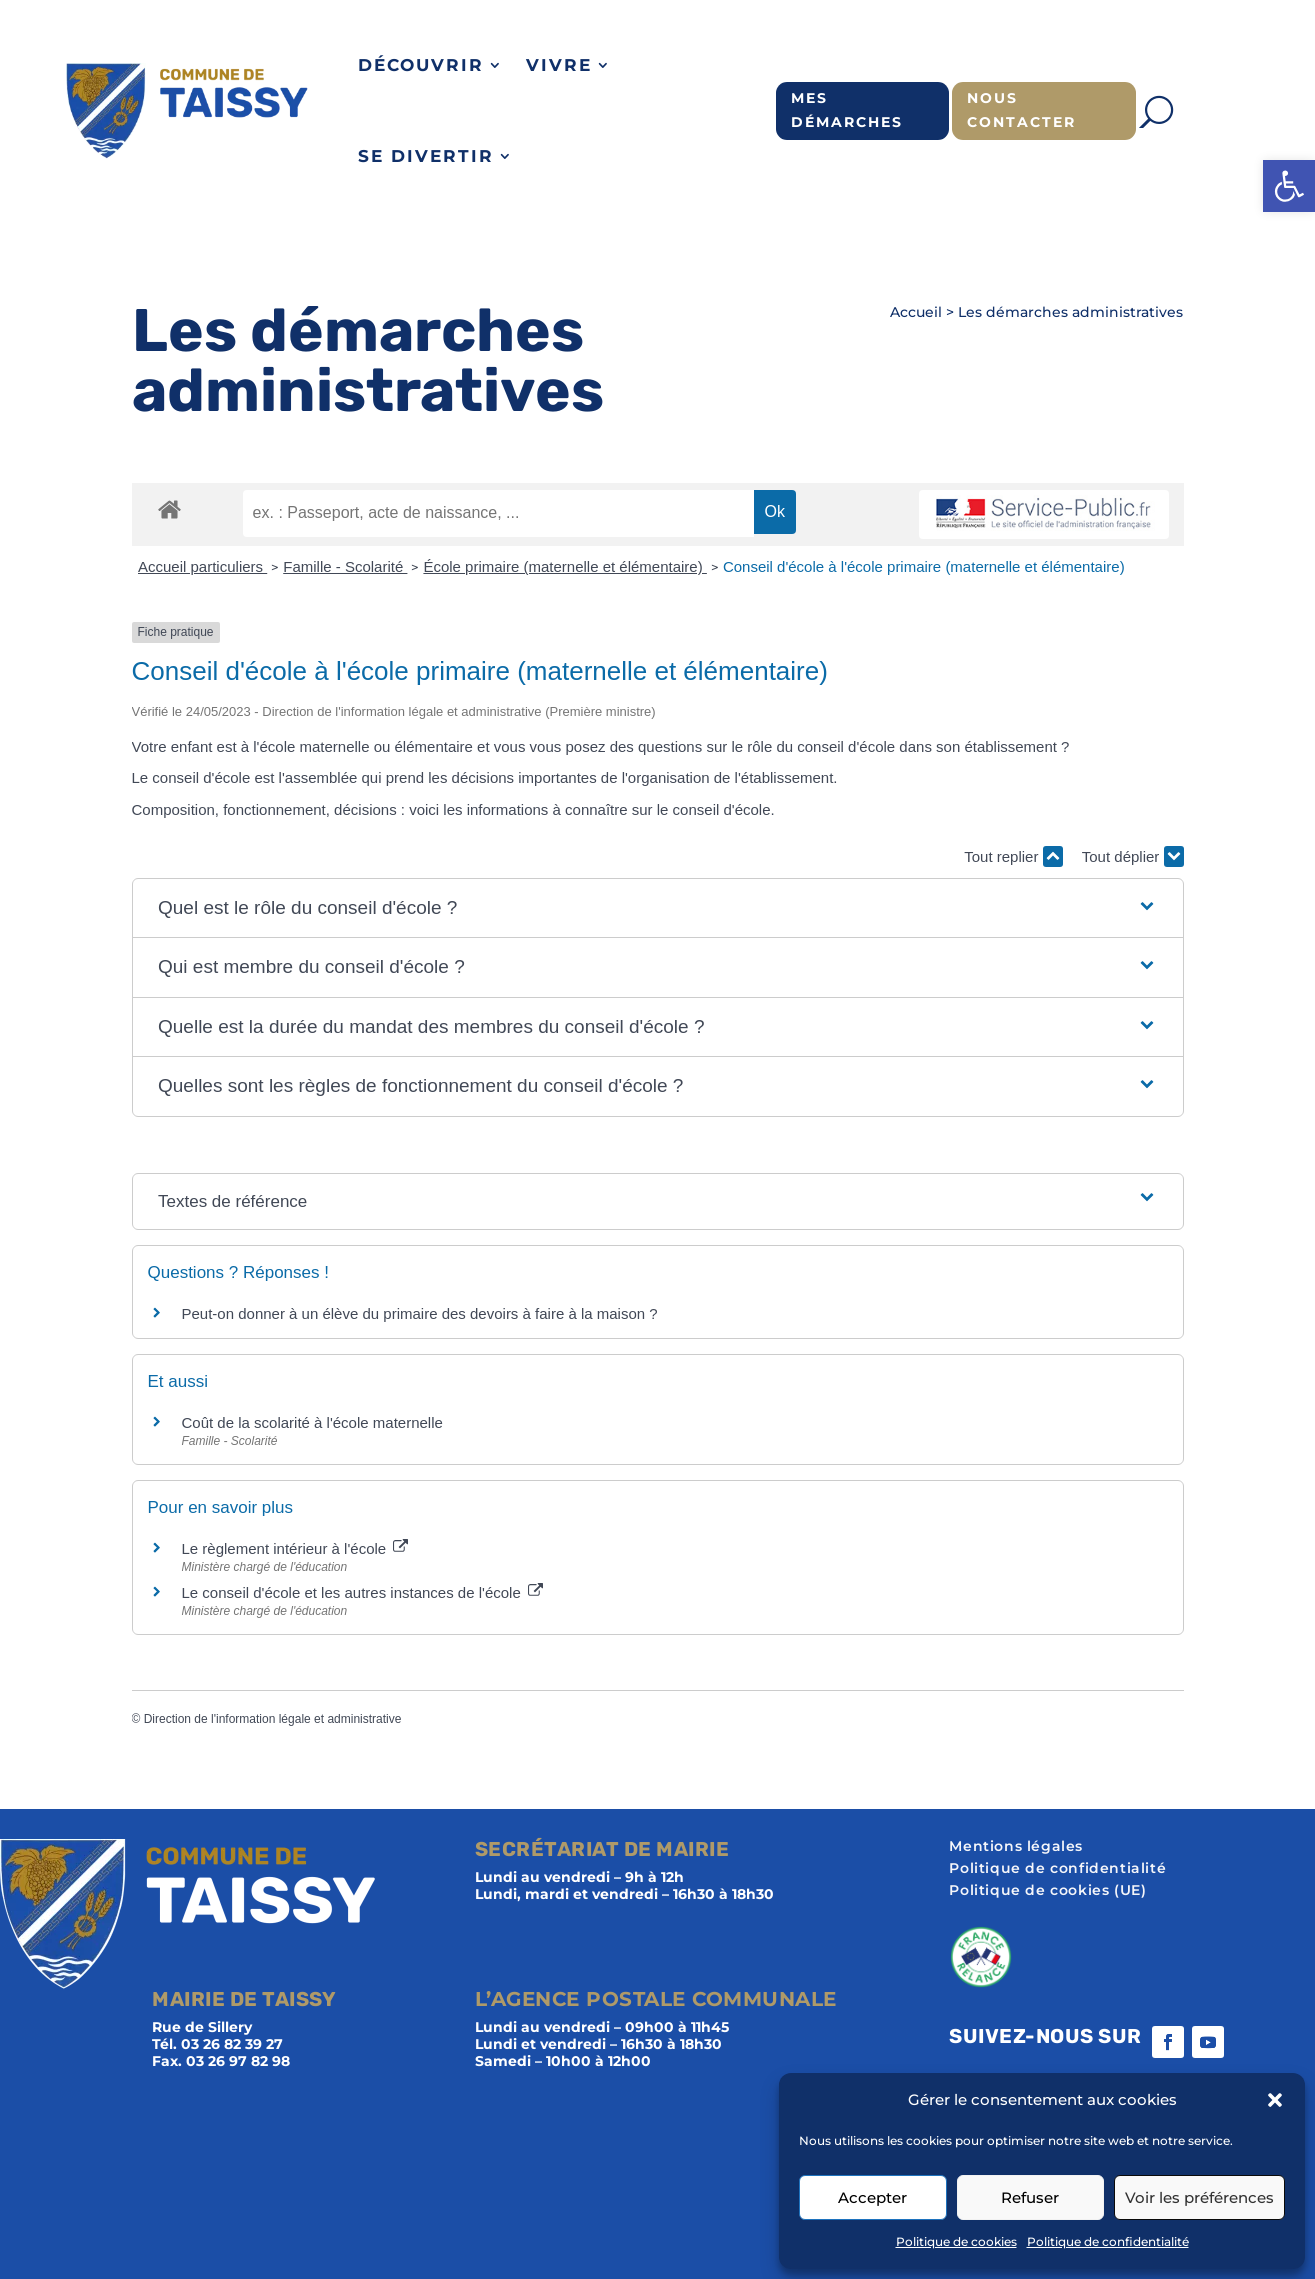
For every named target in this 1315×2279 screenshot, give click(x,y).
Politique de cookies (956, 2241)
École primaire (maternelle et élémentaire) (564, 566)
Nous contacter (1021, 110)
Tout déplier (1133, 856)
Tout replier (1013, 856)
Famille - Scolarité (345, 566)
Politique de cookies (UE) (1047, 1891)
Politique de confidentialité (1108, 2241)
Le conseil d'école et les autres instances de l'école (362, 1592)
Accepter (872, 2197)
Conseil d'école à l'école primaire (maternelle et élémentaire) (924, 566)
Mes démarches (847, 110)
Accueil (916, 312)
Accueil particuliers (202, 566)
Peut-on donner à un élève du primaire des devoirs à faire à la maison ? (420, 1313)
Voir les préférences (1199, 2197)
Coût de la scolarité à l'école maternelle (312, 1422)
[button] (1289, 186)
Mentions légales (1016, 1847)
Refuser (1030, 2197)
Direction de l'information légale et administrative (273, 1719)
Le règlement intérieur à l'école (295, 1548)
